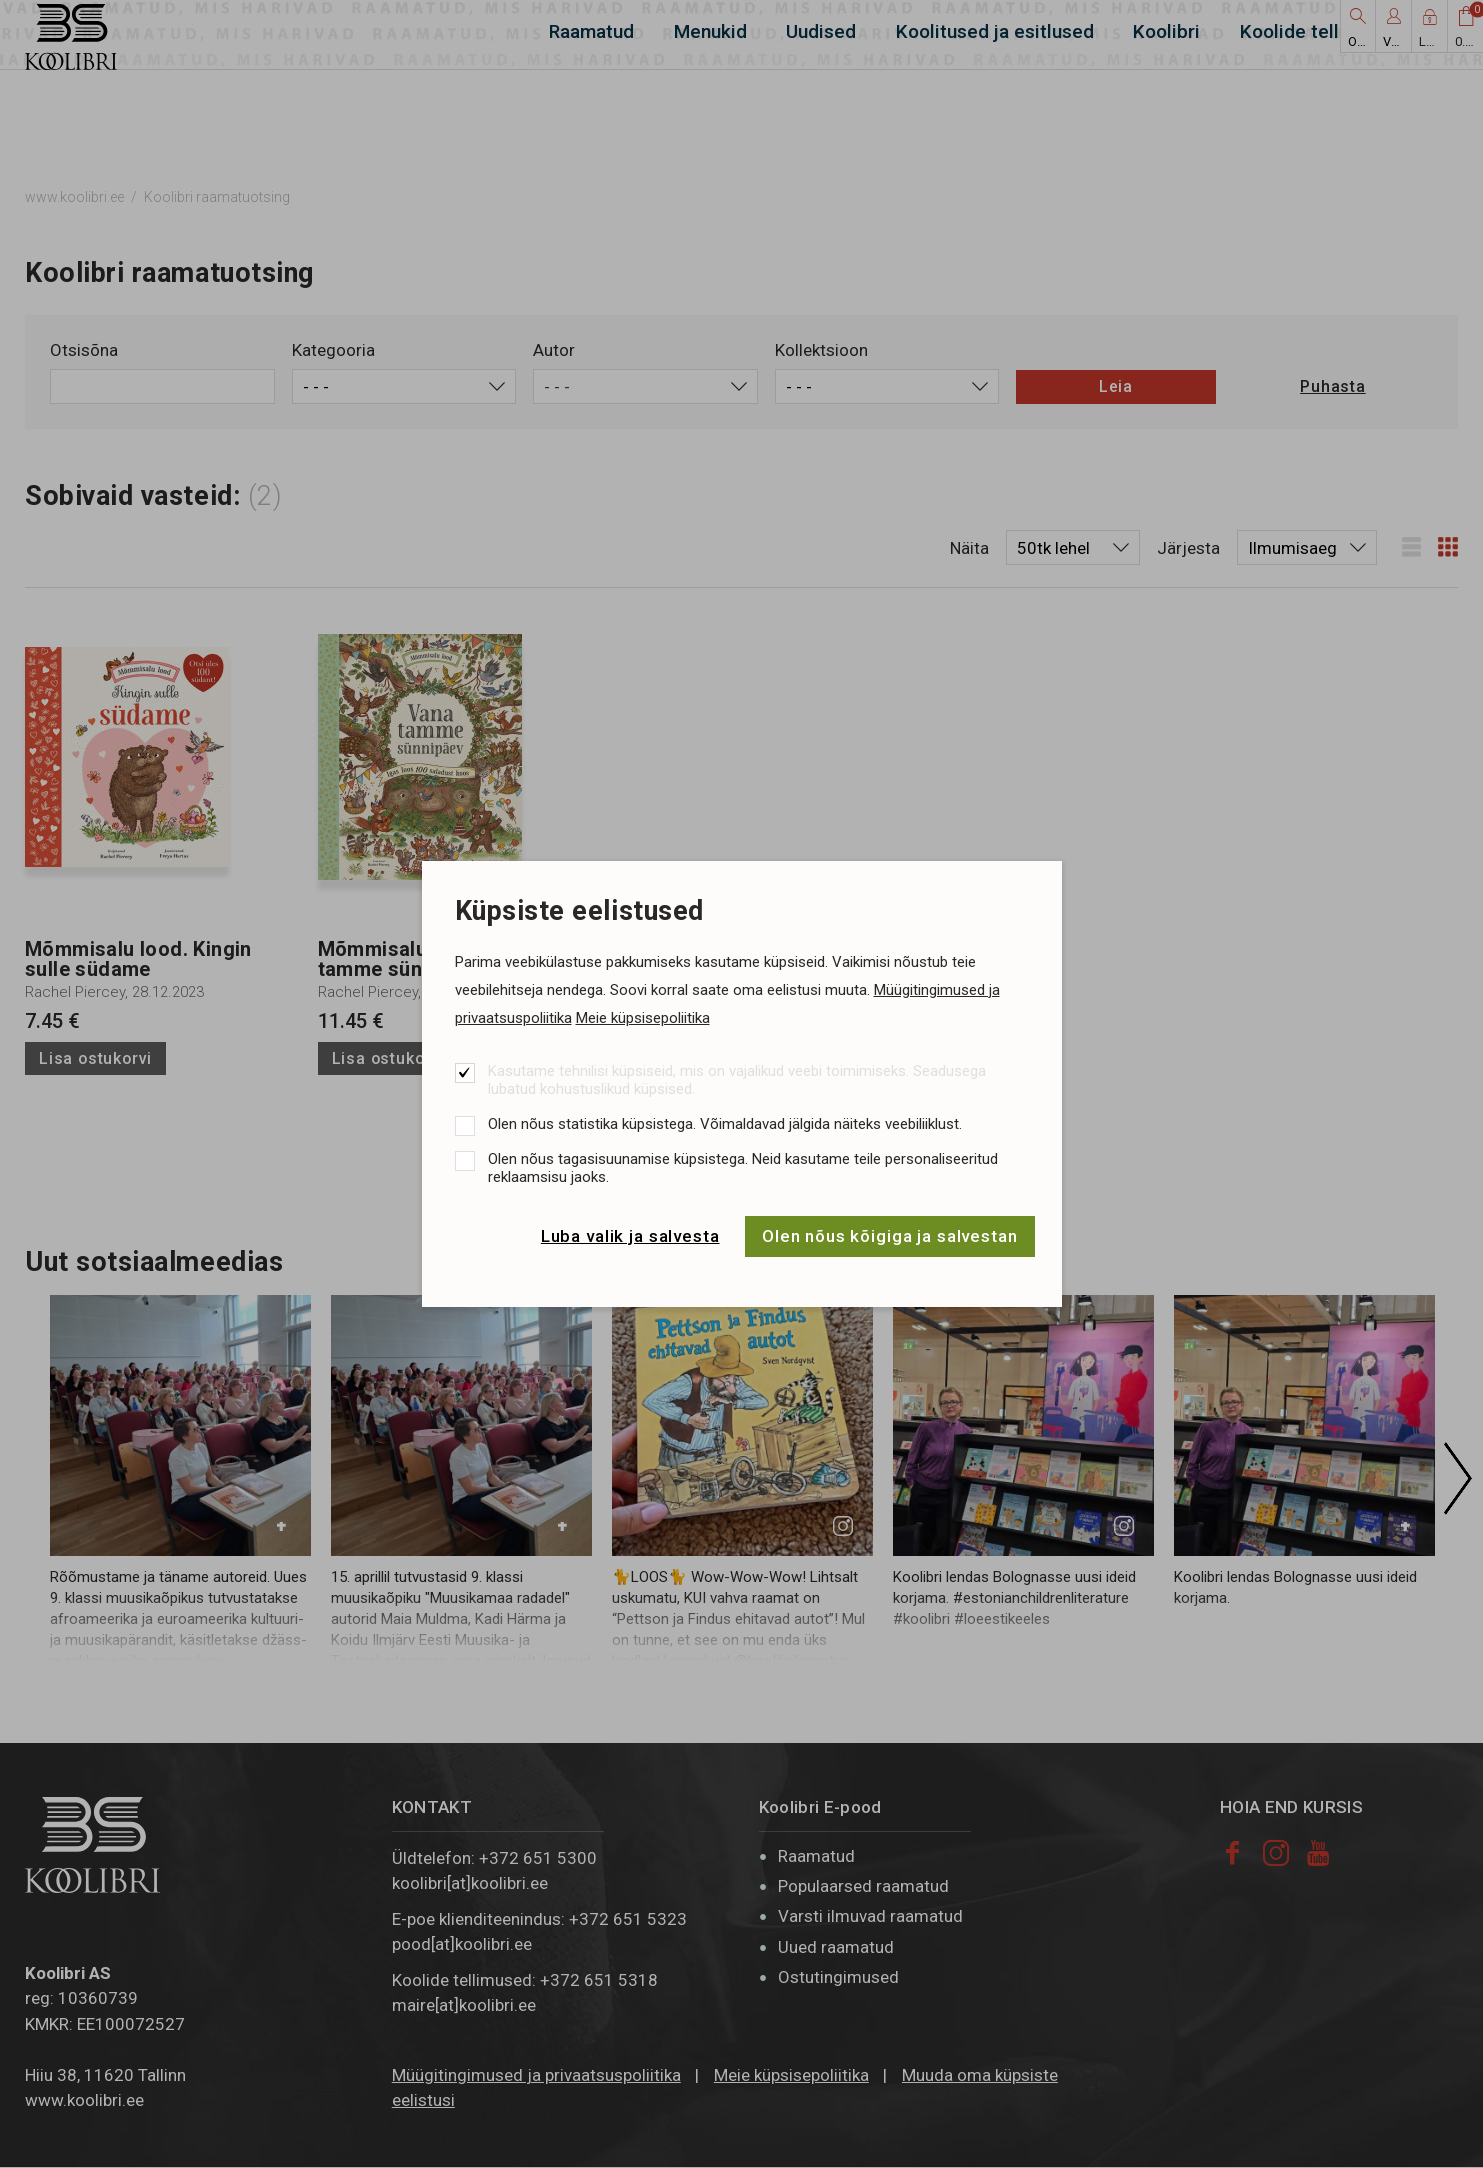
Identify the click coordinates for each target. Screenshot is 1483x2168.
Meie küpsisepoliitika (643, 1018)
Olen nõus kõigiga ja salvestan (890, 1236)
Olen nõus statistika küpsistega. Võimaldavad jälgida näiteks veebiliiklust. (725, 1124)
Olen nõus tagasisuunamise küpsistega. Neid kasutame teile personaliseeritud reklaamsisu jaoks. (743, 1168)
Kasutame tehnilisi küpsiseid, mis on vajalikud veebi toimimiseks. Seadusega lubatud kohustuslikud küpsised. (737, 1080)
